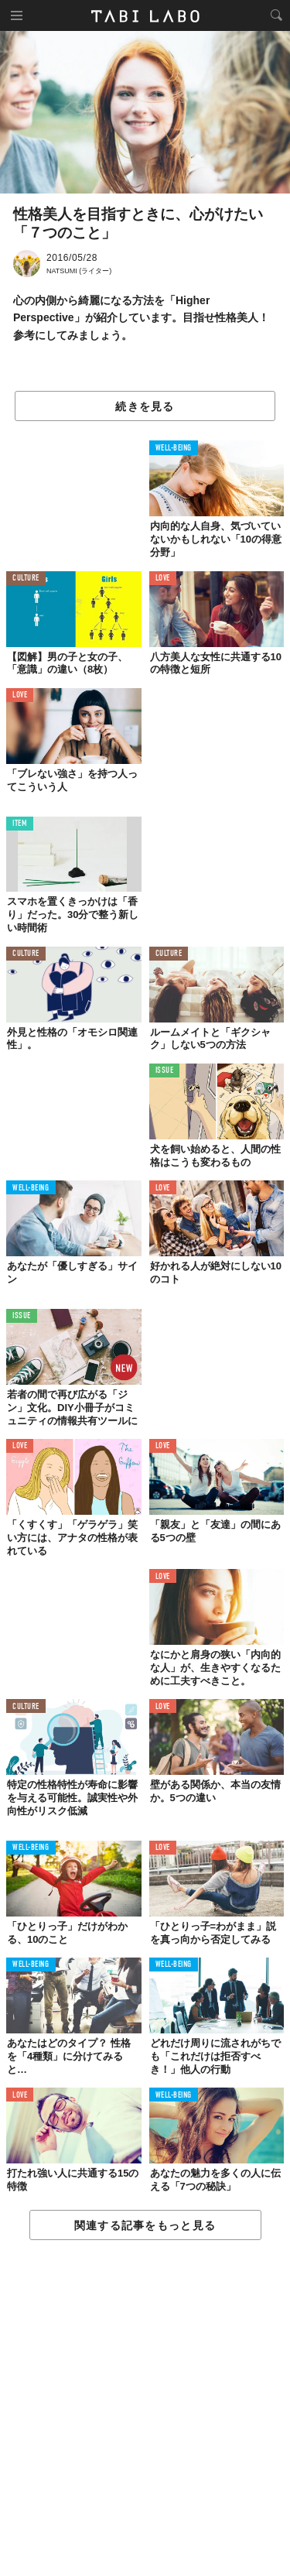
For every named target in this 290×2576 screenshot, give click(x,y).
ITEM (19, 824)
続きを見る (144, 406)
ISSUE (164, 1071)
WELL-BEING (174, 448)
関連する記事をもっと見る (145, 2225)
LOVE (162, 578)
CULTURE (25, 578)
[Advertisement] (145, 2409)
